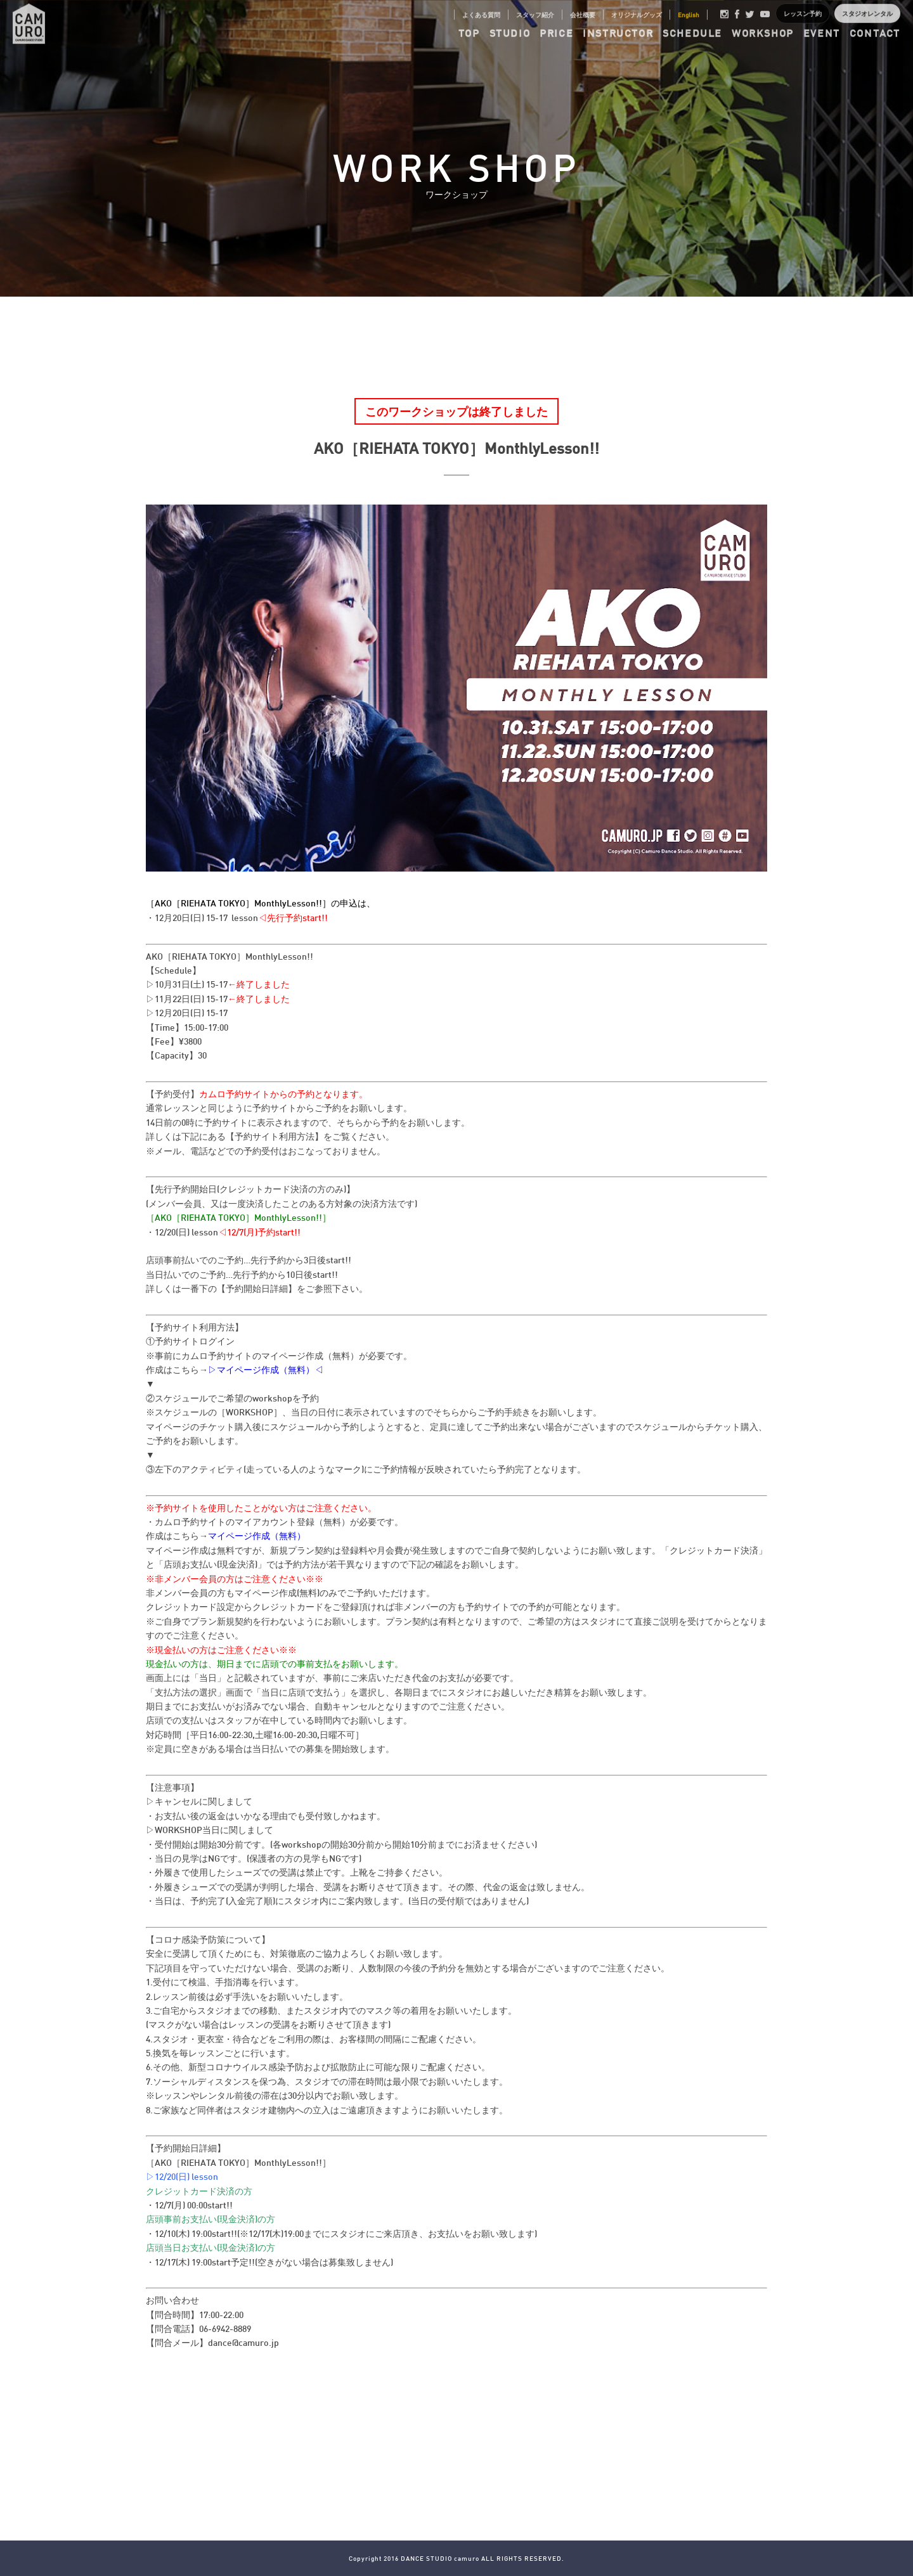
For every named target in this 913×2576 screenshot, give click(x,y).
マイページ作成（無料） (257, 1535)
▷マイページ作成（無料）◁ (265, 1369)
